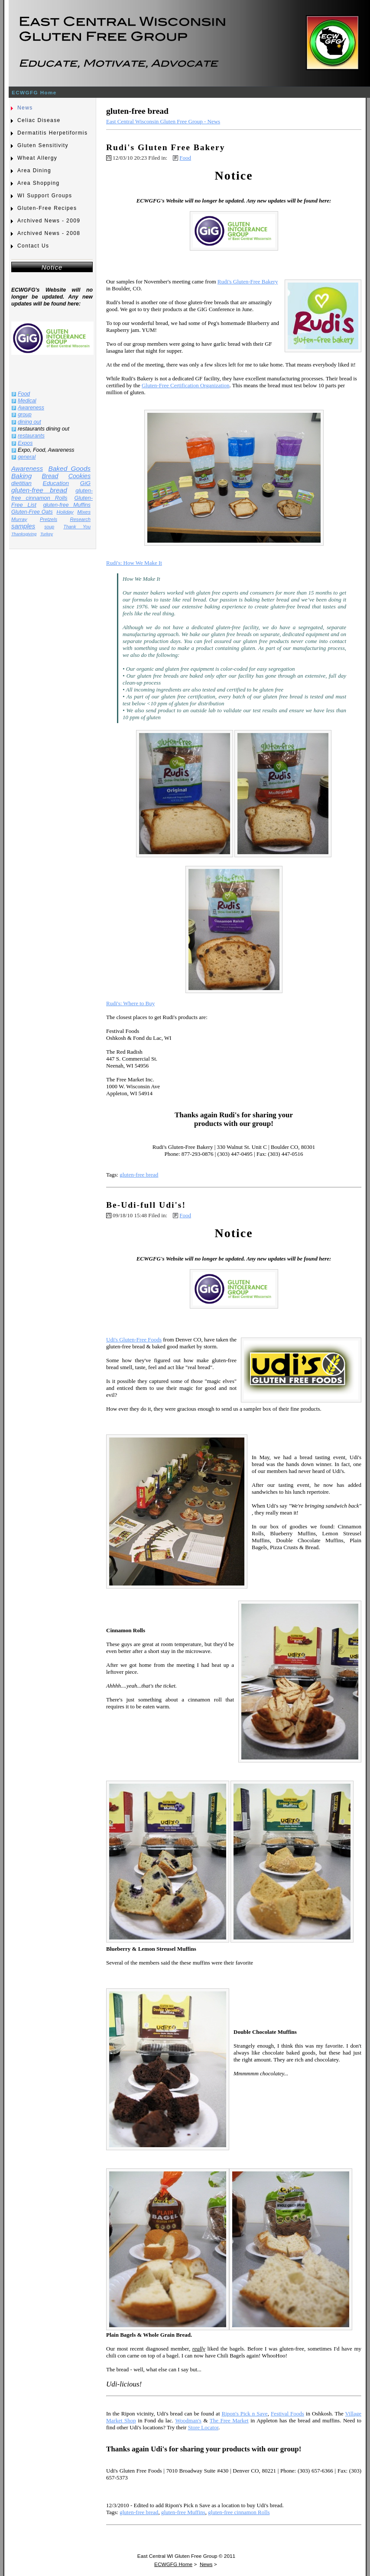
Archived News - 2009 (48, 221)
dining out (29, 422)
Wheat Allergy (37, 158)
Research (80, 519)
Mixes (84, 512)
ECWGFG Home (34, 92)
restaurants (31, 436)
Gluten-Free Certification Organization (186, 385)
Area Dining (34, 170)
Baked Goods (69, 468)
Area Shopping (38, 183)
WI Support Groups (44, 196)
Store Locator (203, 2427)
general (27, 457)
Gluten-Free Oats (32, 512)
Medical (27, 401)
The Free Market (229, 2420)
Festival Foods (287, 2413)
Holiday (64, 512)
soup (49, 526)
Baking (21, 475)
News (25, 108)
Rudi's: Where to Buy (130, 1003)
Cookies (79, 476)
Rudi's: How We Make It (134, 563)
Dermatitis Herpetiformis (52, 133)
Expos (25, 443)
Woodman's (188, 2420)
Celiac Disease (39, 120)
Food (24, 394)
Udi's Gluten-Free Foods (134, 1339)
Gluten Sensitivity (42, 145)
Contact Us (33, 246)
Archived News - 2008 (48, 233)
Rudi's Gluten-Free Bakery (247, 281)
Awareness (31, 408)
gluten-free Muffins (67, 505)
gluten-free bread (39, 490)
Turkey (46, 533)
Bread (50, 476)
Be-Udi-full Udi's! (146, 1204)
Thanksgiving (23, 533)
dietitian (21, 483)
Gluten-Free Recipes (47, 208)
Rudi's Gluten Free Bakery (165, 147)
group (25, 415)
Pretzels (48, 519)
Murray (19, 519)
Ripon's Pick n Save (245, 2413)
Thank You (77, 526)
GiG (85, 483)
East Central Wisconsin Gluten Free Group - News (163, 121)
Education (56, 483)
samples (23, 526)
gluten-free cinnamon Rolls (52, 494)
